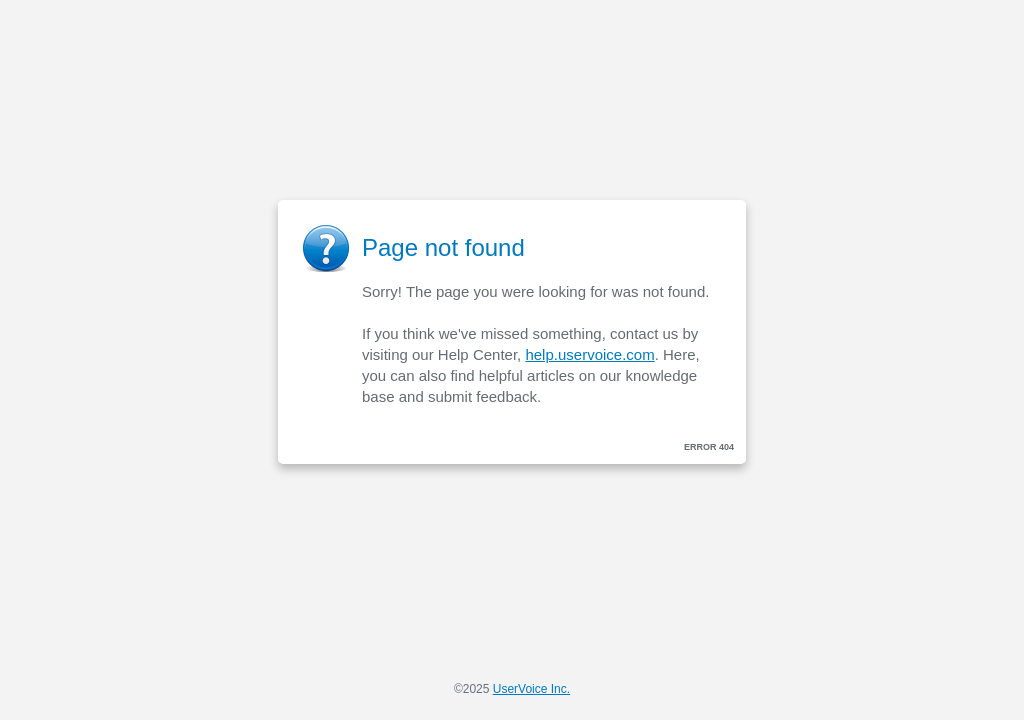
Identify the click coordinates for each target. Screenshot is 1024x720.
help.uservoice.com (589, 354)
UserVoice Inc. (531, 689)
